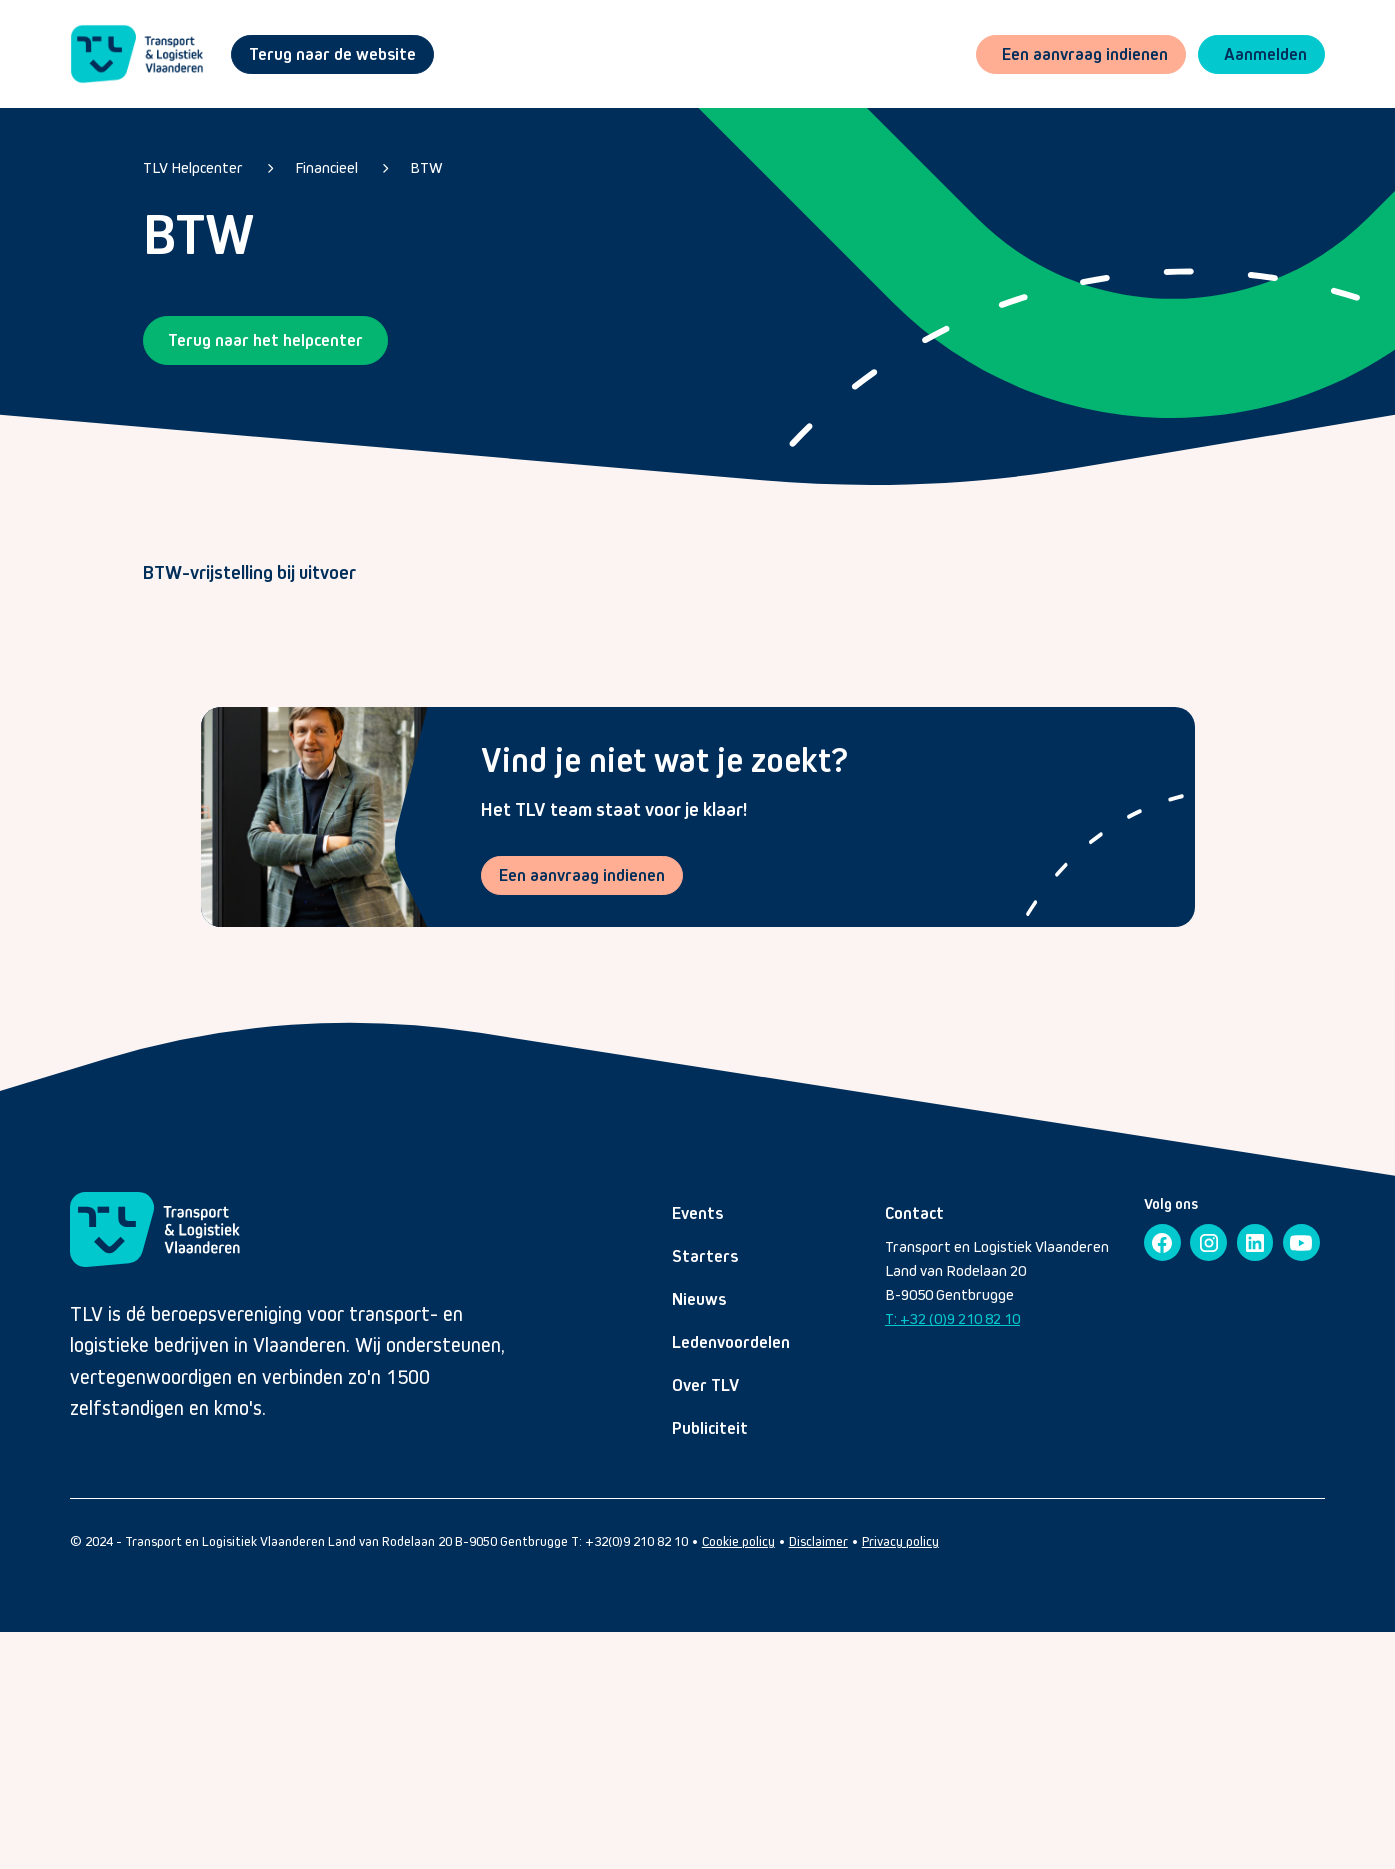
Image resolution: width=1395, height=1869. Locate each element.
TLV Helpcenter (193, 167)
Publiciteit (710, 1428)
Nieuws (699, 1299)
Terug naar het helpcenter (265, 340)
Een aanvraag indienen (582, 875)
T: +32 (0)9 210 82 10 (952, 1318)
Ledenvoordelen (731, 1342)
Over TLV (705, 1385)
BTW (426, 167)
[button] (1261, 54)
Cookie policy (738, 1541)
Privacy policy (900, 1541)
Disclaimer (818, 1541)
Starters (705, 1256)
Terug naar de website (332, 54)
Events (697, 1213)
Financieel (326, 167)
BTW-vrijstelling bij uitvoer (249, 572)
